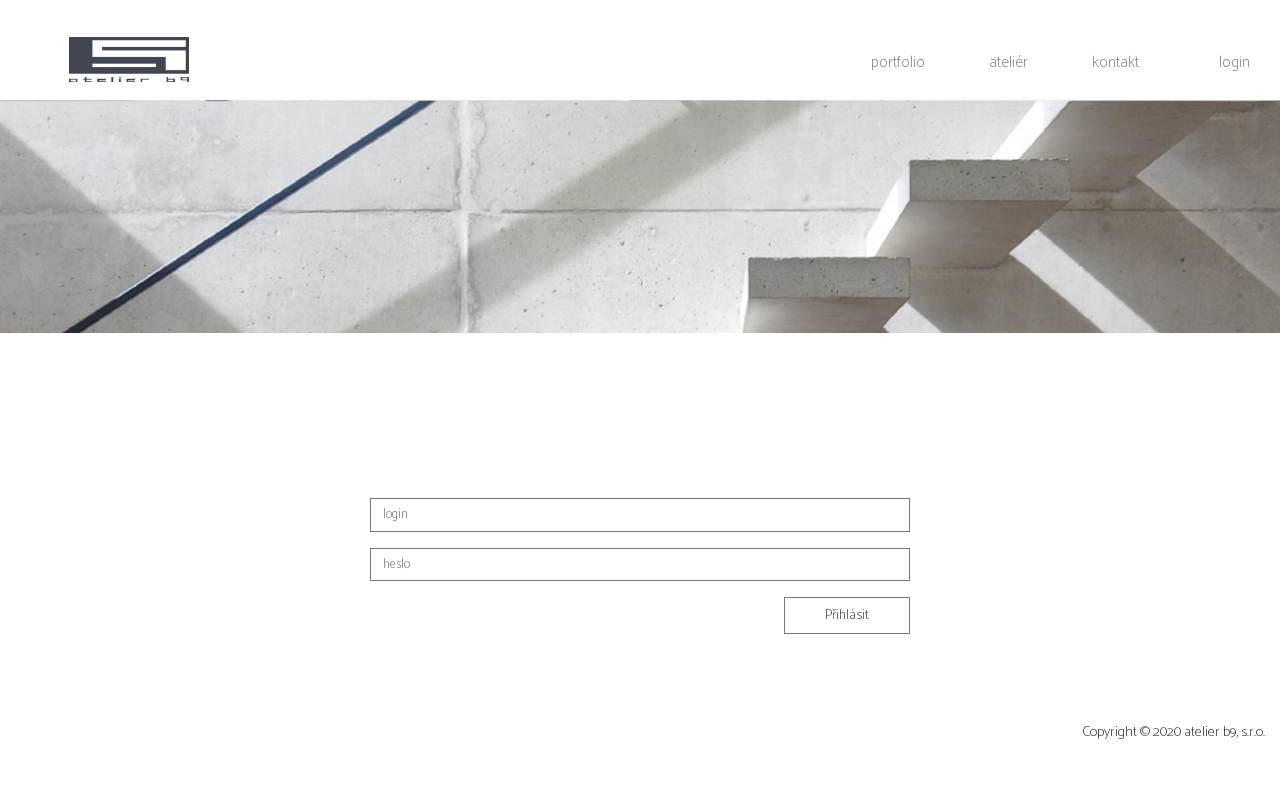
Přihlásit (847, 615)
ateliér (1008, 62)
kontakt (1115, 62)
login (1234, 62)
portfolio (898, 62)
